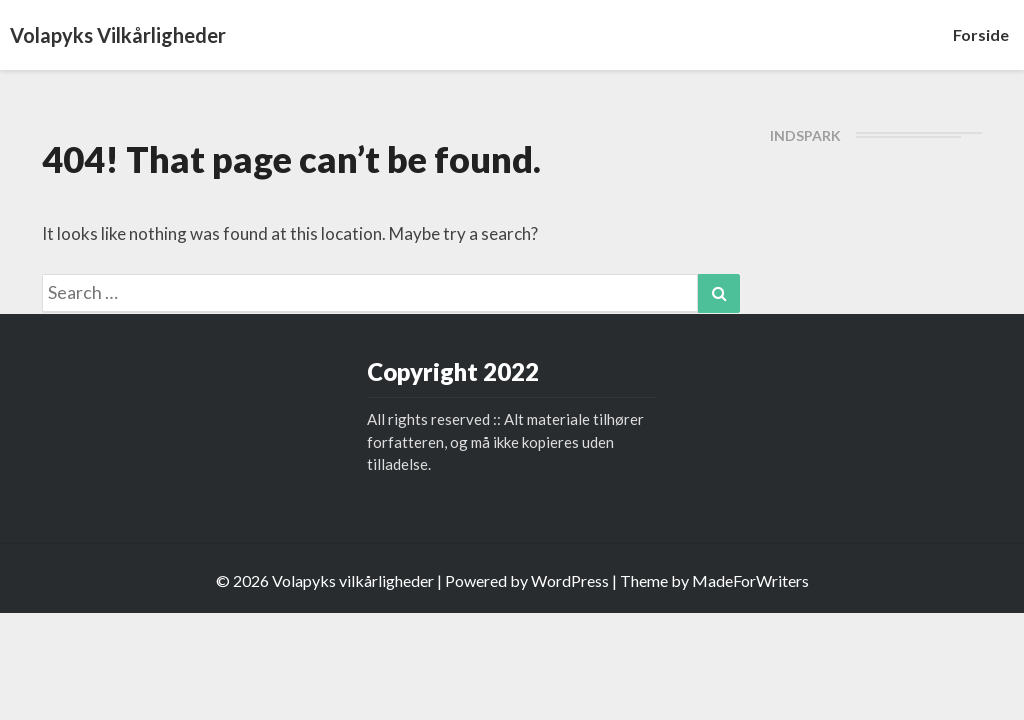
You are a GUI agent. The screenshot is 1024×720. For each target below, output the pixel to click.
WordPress (570, 580)
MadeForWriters (750, 580)
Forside (981, 34)
